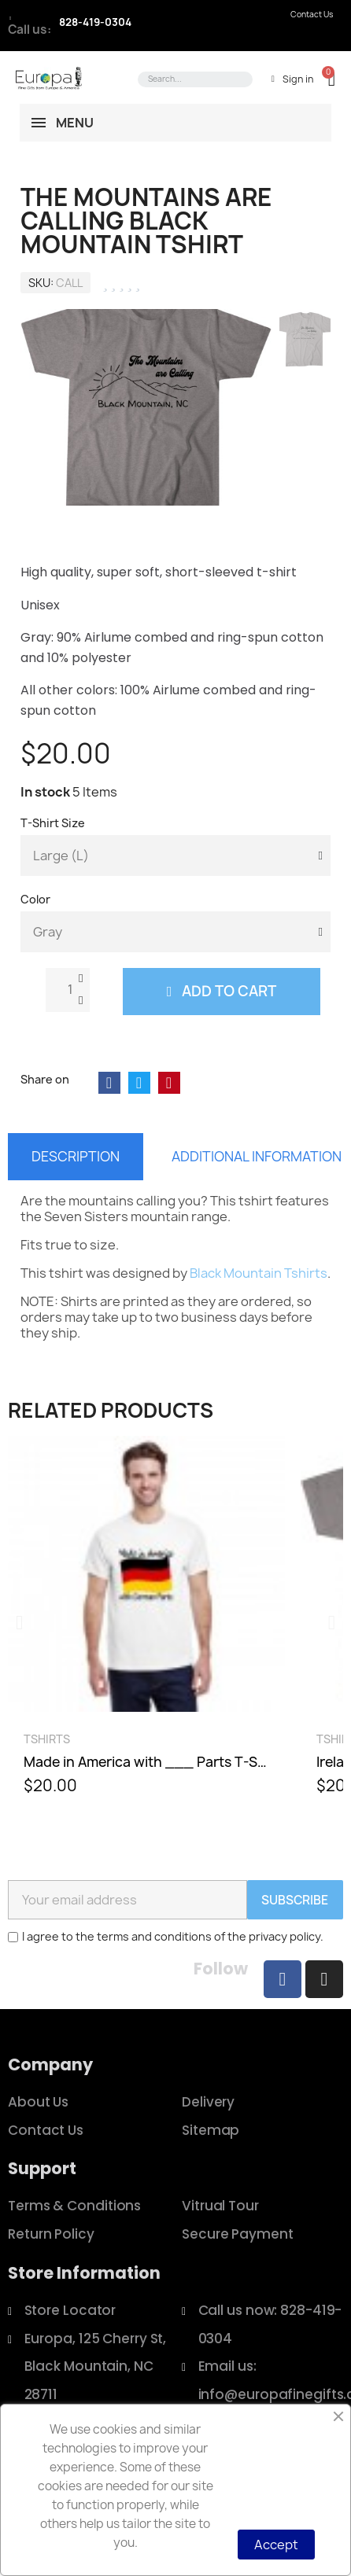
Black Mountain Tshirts (258, 1273)
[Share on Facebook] (109, 1083)
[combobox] (192, 79)
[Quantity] (68, 990)
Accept (276, 2544)
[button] (324, 79)
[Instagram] (324, 1979)
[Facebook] (282, 1979)
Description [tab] (75, 1156)
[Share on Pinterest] (169, 1083)
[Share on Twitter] (139, 1083)
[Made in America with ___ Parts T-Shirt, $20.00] (146, 1622)
